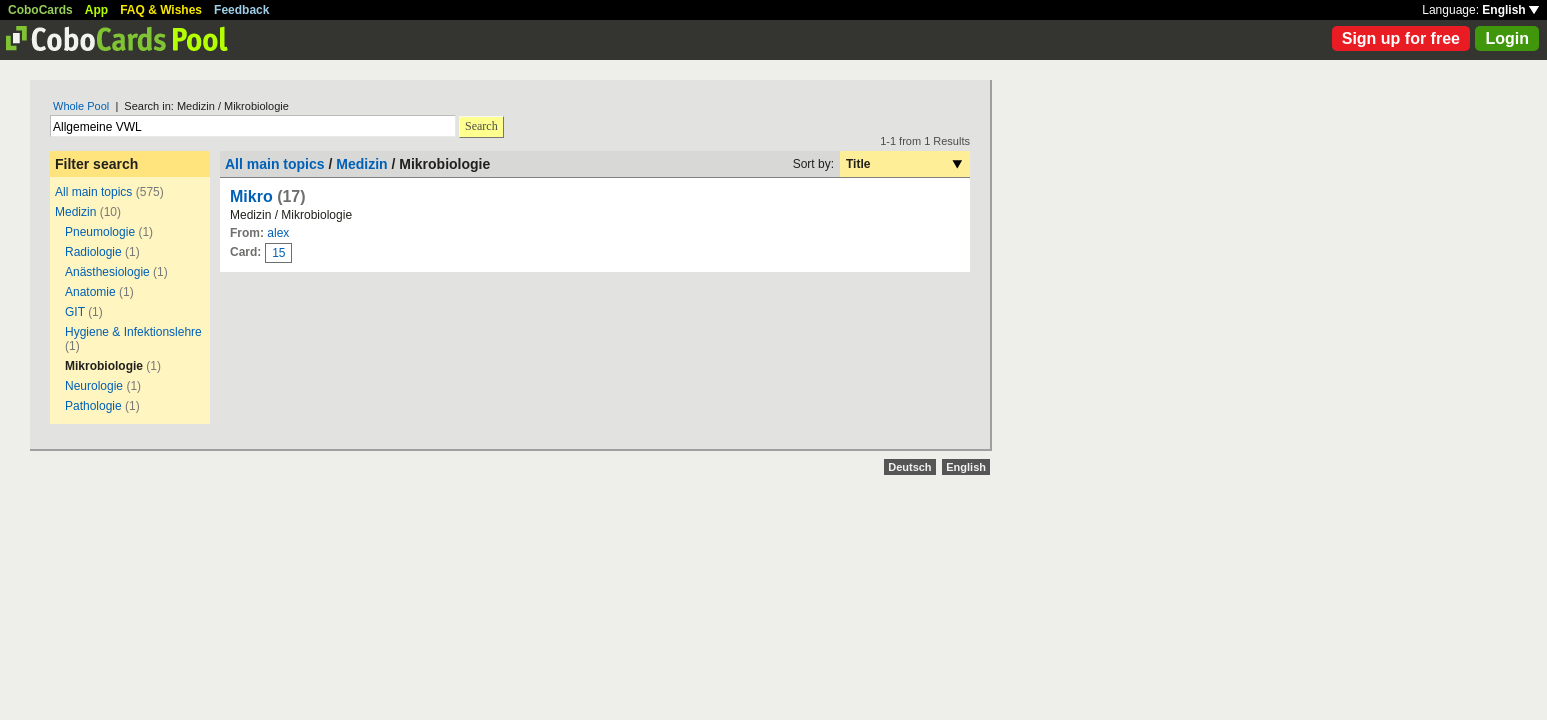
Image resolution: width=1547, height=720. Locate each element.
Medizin (75, 212)
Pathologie (93, 406)
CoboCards (40, 10)
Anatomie (90, 292)
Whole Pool (81, 106)
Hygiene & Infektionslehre (133, 332)
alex (278, 233)
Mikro (251, 196)
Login (1507, 38)
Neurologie (94, 386)
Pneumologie (100, 232)
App (96, 10)
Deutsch (909, 467)
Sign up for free (1401, 38)
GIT (75, 312)
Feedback (241, 10)
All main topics (93, 192)
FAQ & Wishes (161, 10)
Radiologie (93, 252)
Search (481, 126)
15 (278, 253)
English (1510, 10)
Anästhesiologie (107, 272)
